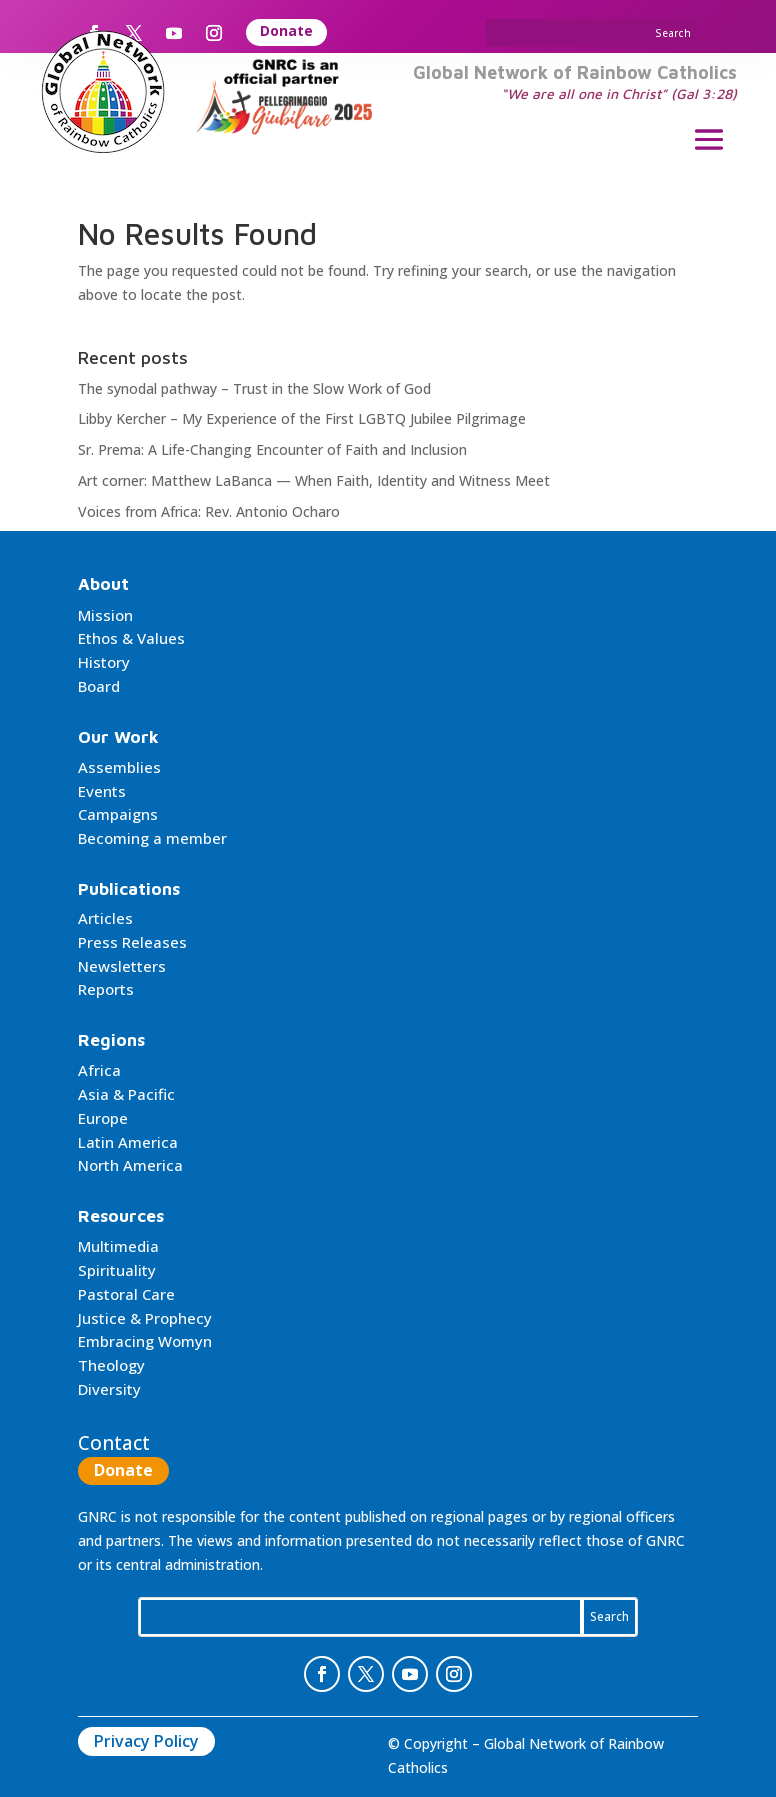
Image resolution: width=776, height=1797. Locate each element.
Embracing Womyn (145, 1341)
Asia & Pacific (126, 1094)
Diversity (109, 1389)
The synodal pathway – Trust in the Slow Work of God (254, 388)
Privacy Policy (146, 1741)
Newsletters (122, 966)
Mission (105, 615)
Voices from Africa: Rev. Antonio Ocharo (209, 511)
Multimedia (118, 1246)
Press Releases (132, 942)
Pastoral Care (126, 1294)
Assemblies (119, 767)
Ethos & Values (131, 638)
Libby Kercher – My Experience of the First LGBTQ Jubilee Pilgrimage (302, 418)
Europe (103, 1118)
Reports (106, 989)
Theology (111, 1365)
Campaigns (118, 814)
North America (130, 1165)
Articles (105, 918)
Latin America (128, 1142)
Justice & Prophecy (145, 1318)
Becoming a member (152, 838)
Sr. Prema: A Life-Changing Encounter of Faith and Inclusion (272, 449)
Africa (99, 1070)
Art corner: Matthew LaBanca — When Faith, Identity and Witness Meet (314, 480)
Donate (286, 30)
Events (102, 791)
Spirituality (117, 1270)
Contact (114, 1443)
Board (99, 686)
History (104, 662)
